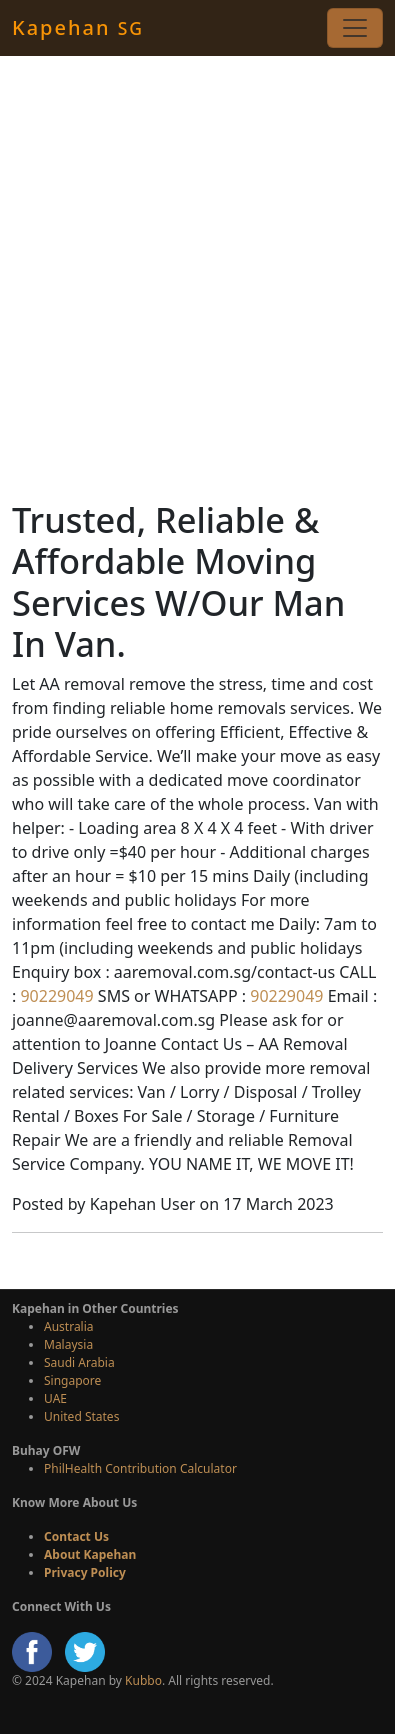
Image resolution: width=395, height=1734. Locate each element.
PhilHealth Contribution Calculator (140, 1468)
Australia (69, 1326)
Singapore (72, 1380)
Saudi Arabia (79, 1362)
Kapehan (78, 27)
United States (81, 1416)
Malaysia (68, 1344)
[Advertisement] (197, 277)
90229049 (54, 996)
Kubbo (143, 1680)
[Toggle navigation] (355, 28)
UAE (55, 1398)
